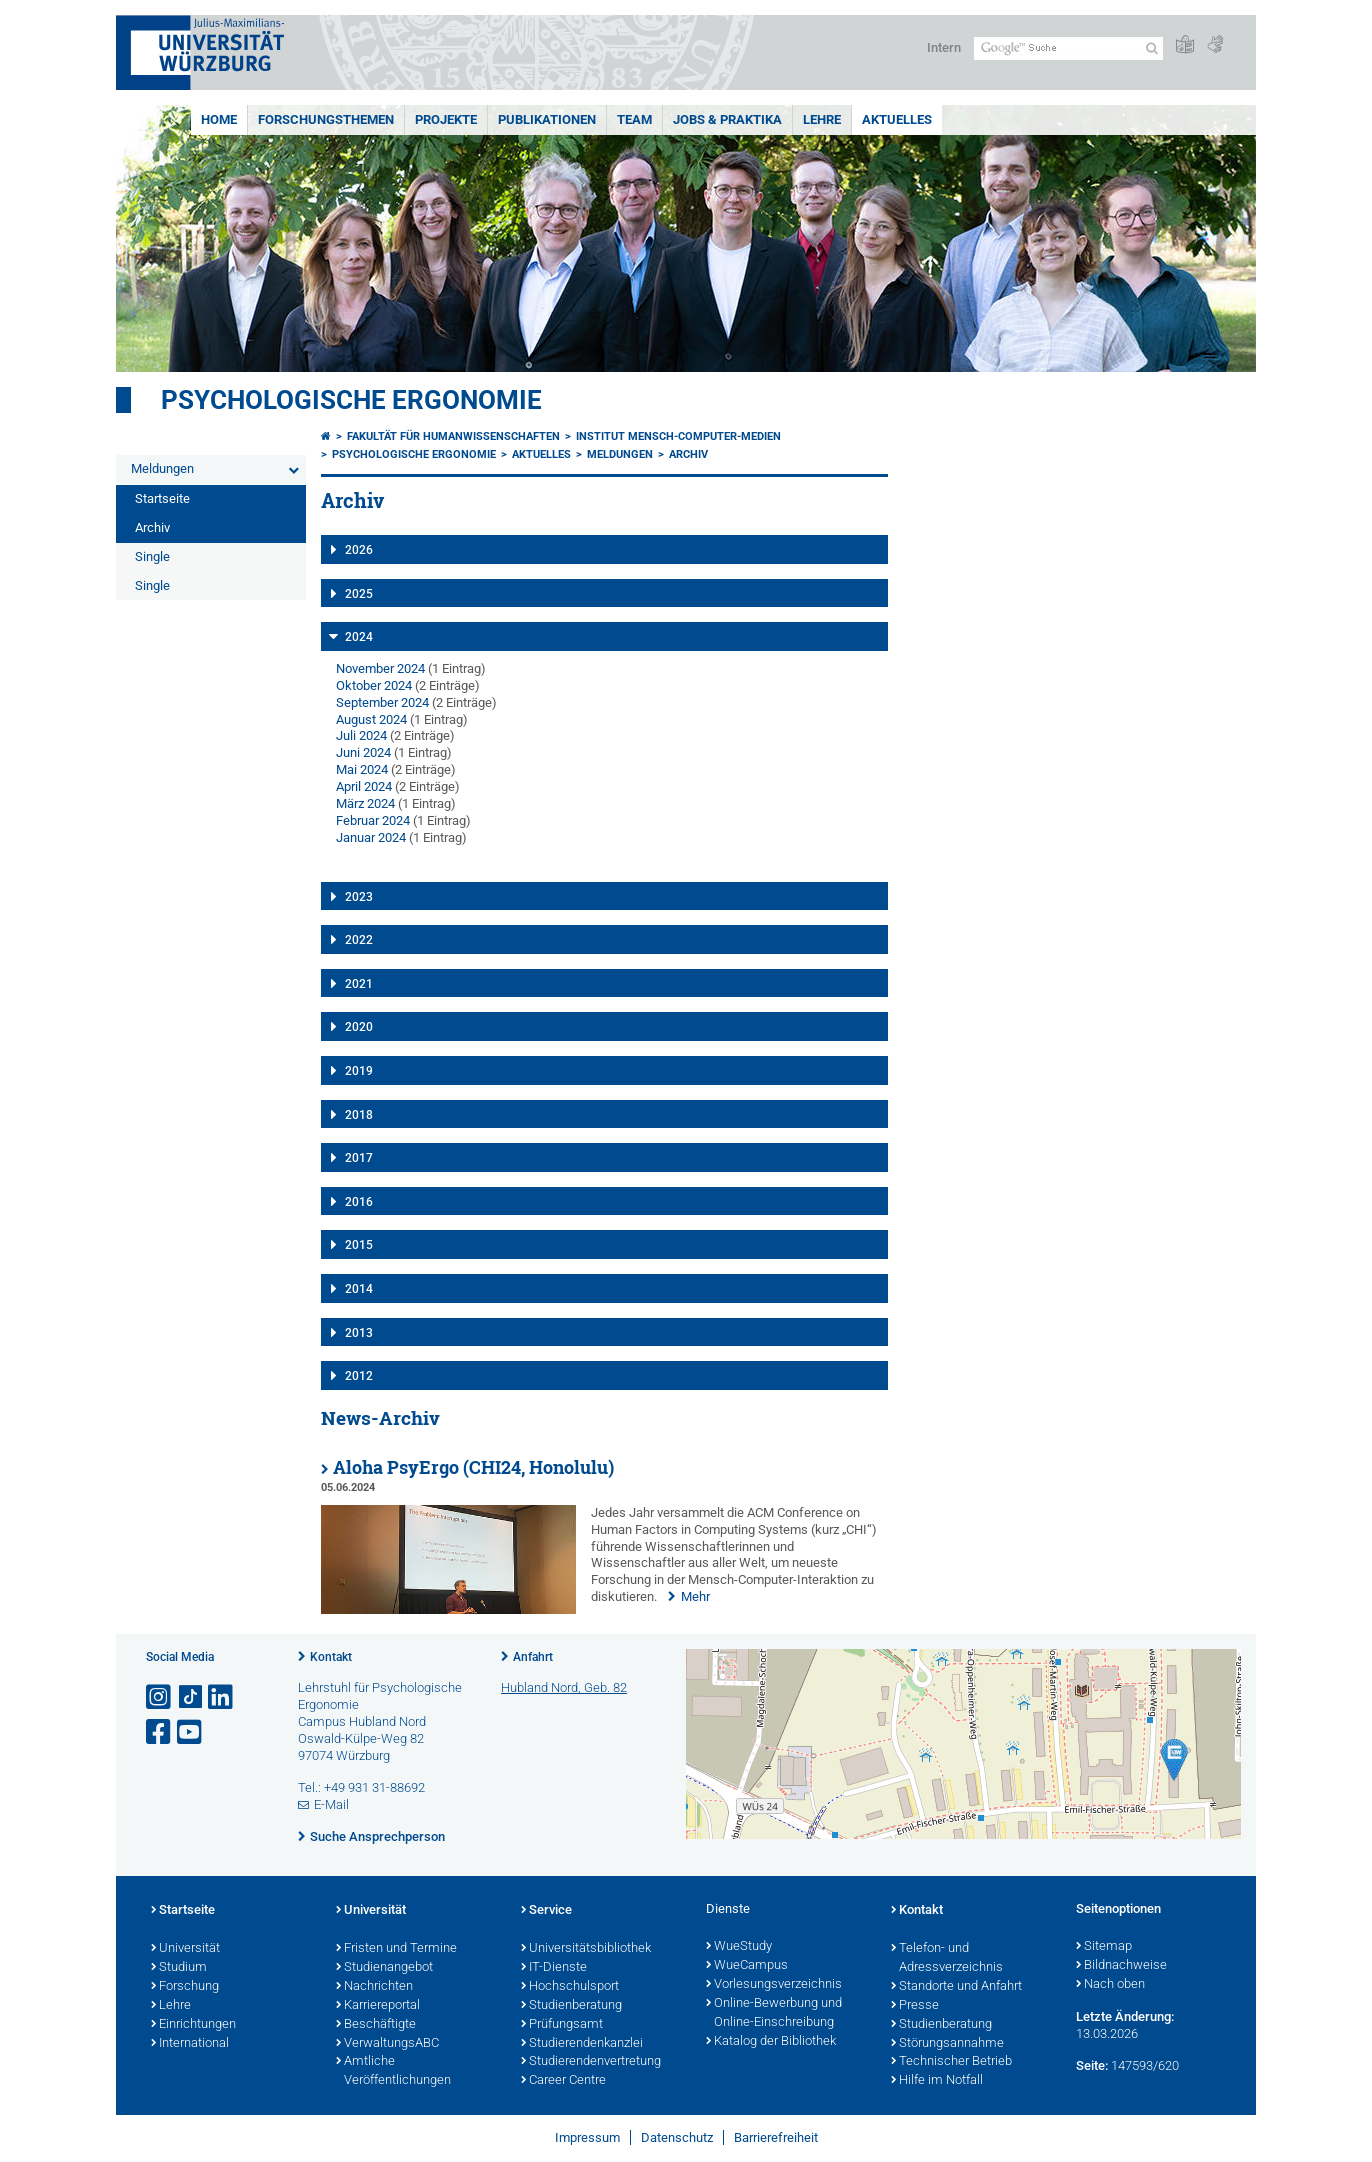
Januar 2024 (371, 837)
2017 (359, 1158)
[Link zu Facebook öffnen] (160, 1732)
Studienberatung (571, 2006)
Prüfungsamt (562, 2025)
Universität (185, 1949)
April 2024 (364, 786)
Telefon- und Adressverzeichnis (947, 1958)
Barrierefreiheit (776, 2137)
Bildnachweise (1121, 1966)
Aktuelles (897, 119)
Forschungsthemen (326, 119)
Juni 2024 (363, 752)
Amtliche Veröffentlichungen (393, 2071)
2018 (359, 1115)
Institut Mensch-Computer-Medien (678, 436)
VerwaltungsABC (387, 2044)
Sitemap (1104, 1947)
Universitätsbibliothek (586, 1949)
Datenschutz (677, 2137)
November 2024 (380, 668)
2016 (359, 1202)
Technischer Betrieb (951, 2062)
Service (546, 1911)
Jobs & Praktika (727, 119)
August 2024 (371, 719)
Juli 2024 (361, 735)
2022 (359, 940)
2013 (359, 1333)
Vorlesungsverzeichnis (774, 1985)
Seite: (1092, 2065)
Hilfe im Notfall (937, 2081)
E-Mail (331, 1804)
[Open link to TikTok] (191, 1697)
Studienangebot (384, 1968)
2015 (359, 1245)
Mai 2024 (362, 769)
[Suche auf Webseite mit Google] (1068, 48)
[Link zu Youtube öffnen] (191, 1732)
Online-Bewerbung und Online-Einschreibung (774, 2013)
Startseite (162, 498)
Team (634, 119)
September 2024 (382, 702)
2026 (359, 550)
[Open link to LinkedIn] (222, 1697)
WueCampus (747, 1966)
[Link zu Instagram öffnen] (160, 1697)
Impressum (587, 2137)
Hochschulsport (570, 1987)
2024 (359, 637)
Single (152, 556)
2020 (359, 1027)
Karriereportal (378, 2006)
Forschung (185, 1987)
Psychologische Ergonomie (351, 400)
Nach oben (1110, 1985)
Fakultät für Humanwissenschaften (453, 436)
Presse (915, 2006)
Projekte (446, 119)
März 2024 (365, 803)
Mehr (695, 1596)
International (190, 2044)
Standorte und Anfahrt (956, 1987)
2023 (359, 897)
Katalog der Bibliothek (771, 2042)
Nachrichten (374, 1987)
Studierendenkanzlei (582, 2044)
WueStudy (739, 1947)
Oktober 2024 (374, 685)
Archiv (152, 527)
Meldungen (162, 468)
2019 (359, 1071)
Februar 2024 (373, 820)
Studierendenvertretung (591, 2062)
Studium (179, 1968)
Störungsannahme (947, 2044)
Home (219, 119)
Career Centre (563, 2081)
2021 (359, 984)
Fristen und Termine (396, 1949)
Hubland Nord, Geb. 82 (564, 1687)
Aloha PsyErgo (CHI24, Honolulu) (473, 1467)
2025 (359, 594)
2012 (359, 1376)
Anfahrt (533, 1657)
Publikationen (547, 119)
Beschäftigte (376, 2025)
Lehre (822, 119)
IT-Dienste (554, 1968)
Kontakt (331, 1657)
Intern (944, 47)
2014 (359, 1289)
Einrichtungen (193, 2025)
